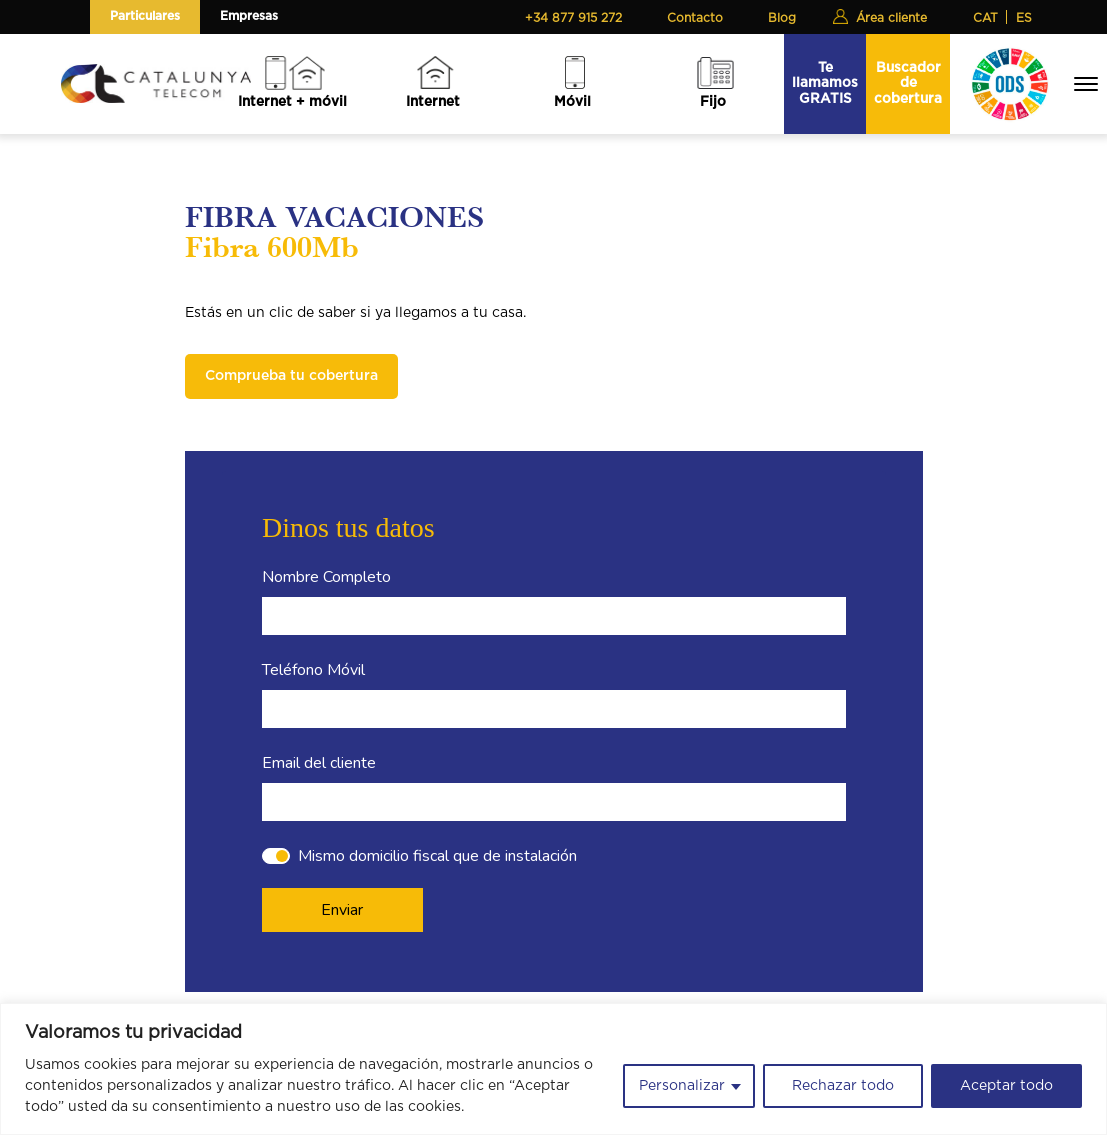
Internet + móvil (292, 102)
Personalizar (682, 1086)
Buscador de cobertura (908, 83)
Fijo (713, 102)
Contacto (695, 18)
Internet (433, 102)
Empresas (249, 16)
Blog (782, 18)
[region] (553, 1069)
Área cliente (891, 18)
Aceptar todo (1006, 1086)
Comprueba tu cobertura (291, 376)
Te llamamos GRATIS (825, 83)
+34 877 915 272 (573, 18)
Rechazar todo (843, 1086)
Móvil (572, 102)
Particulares (145, 16)
